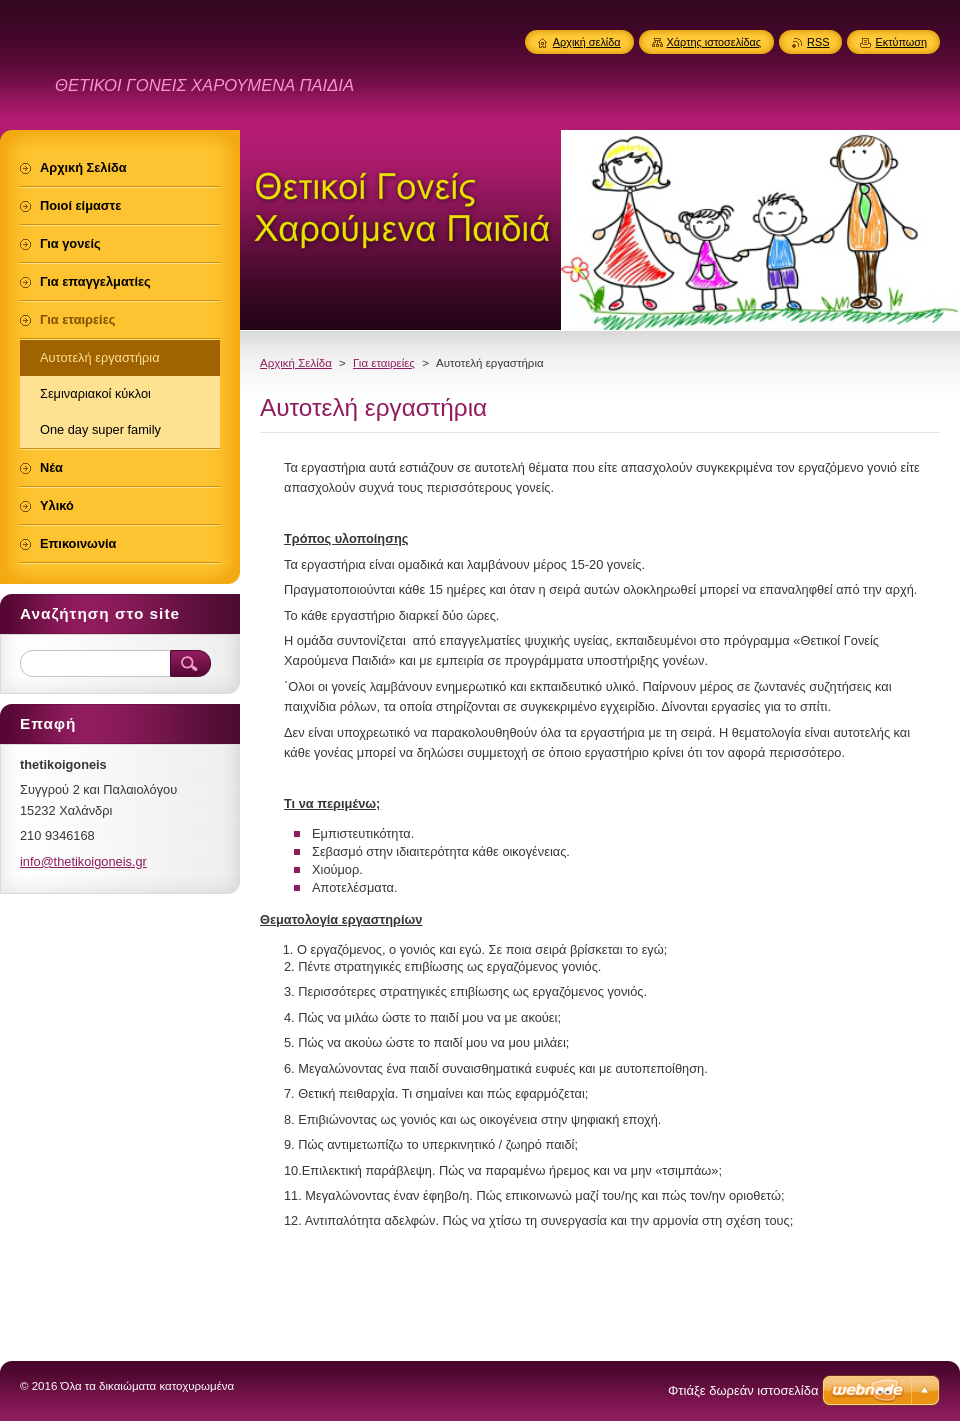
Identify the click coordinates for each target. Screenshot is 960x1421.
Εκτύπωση (901, 42)
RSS (818, 42)
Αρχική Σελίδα (296, 363)
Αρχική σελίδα (587, 42)
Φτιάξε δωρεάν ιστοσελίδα (743, 1390)
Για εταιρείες (384, 363)
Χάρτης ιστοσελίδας (714, 42)
